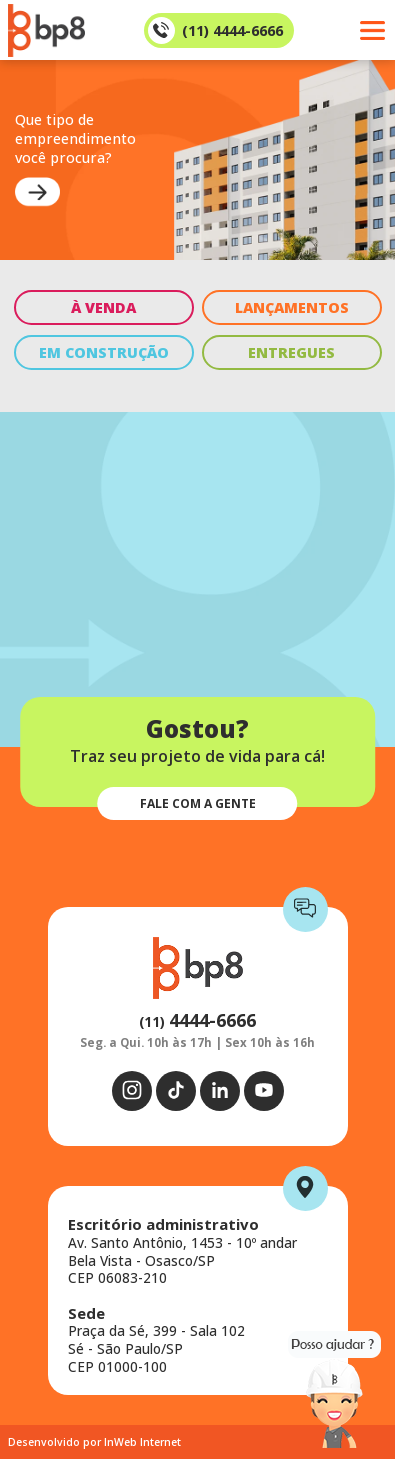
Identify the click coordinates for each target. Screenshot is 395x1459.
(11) (197, 1021)
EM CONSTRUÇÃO (104, 352)
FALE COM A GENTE (198, 803)
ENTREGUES (291, 352)
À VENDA (103, 307)
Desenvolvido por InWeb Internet (94, 1442)
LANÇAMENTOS (292, 307)
